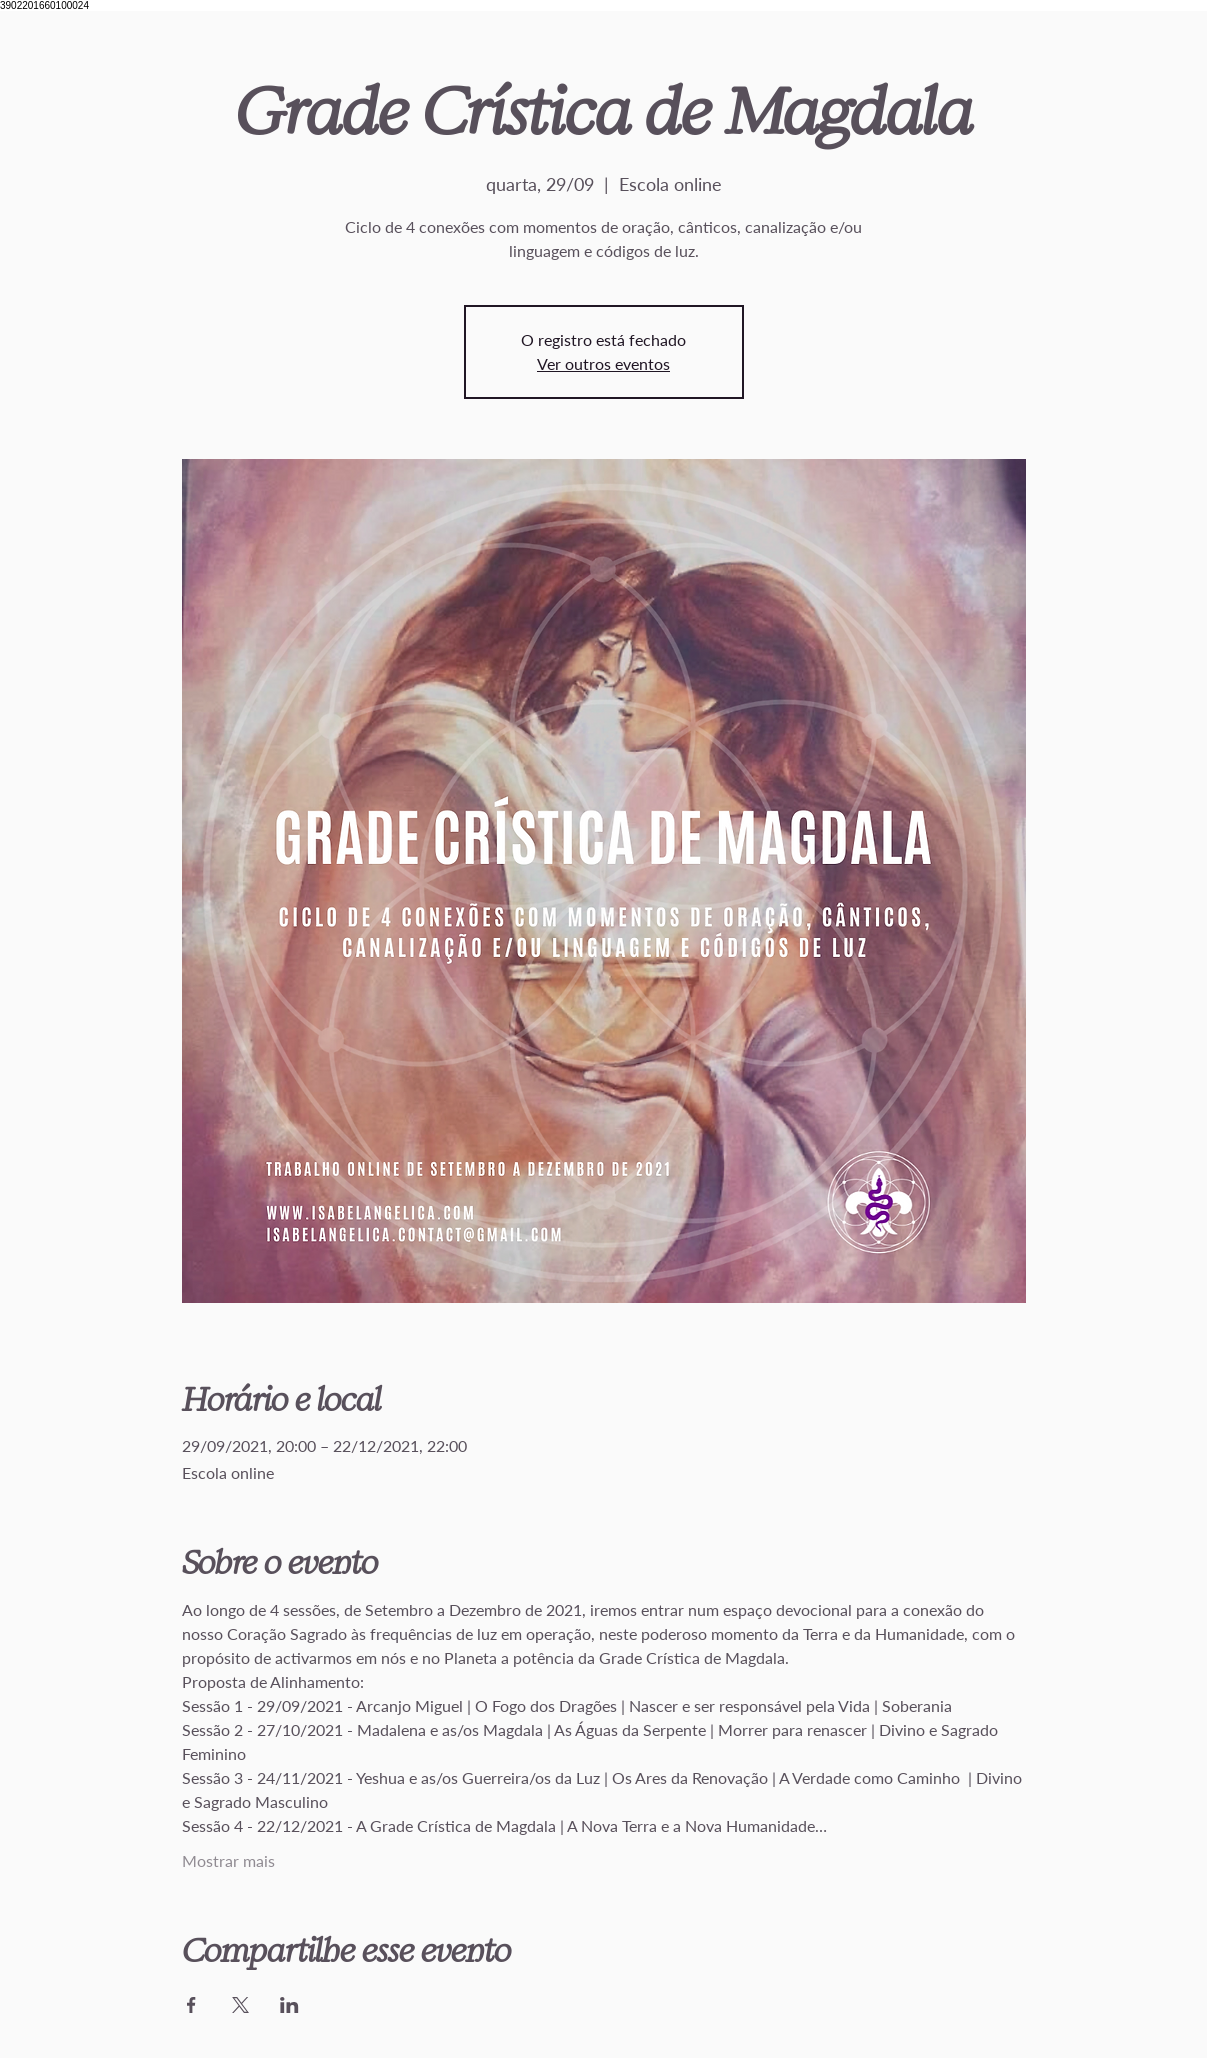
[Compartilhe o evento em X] (240, 2005)
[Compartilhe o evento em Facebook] (191, 2005)
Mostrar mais (228, 1860)
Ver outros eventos (603, 363)
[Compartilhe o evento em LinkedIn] (289, 2005)
